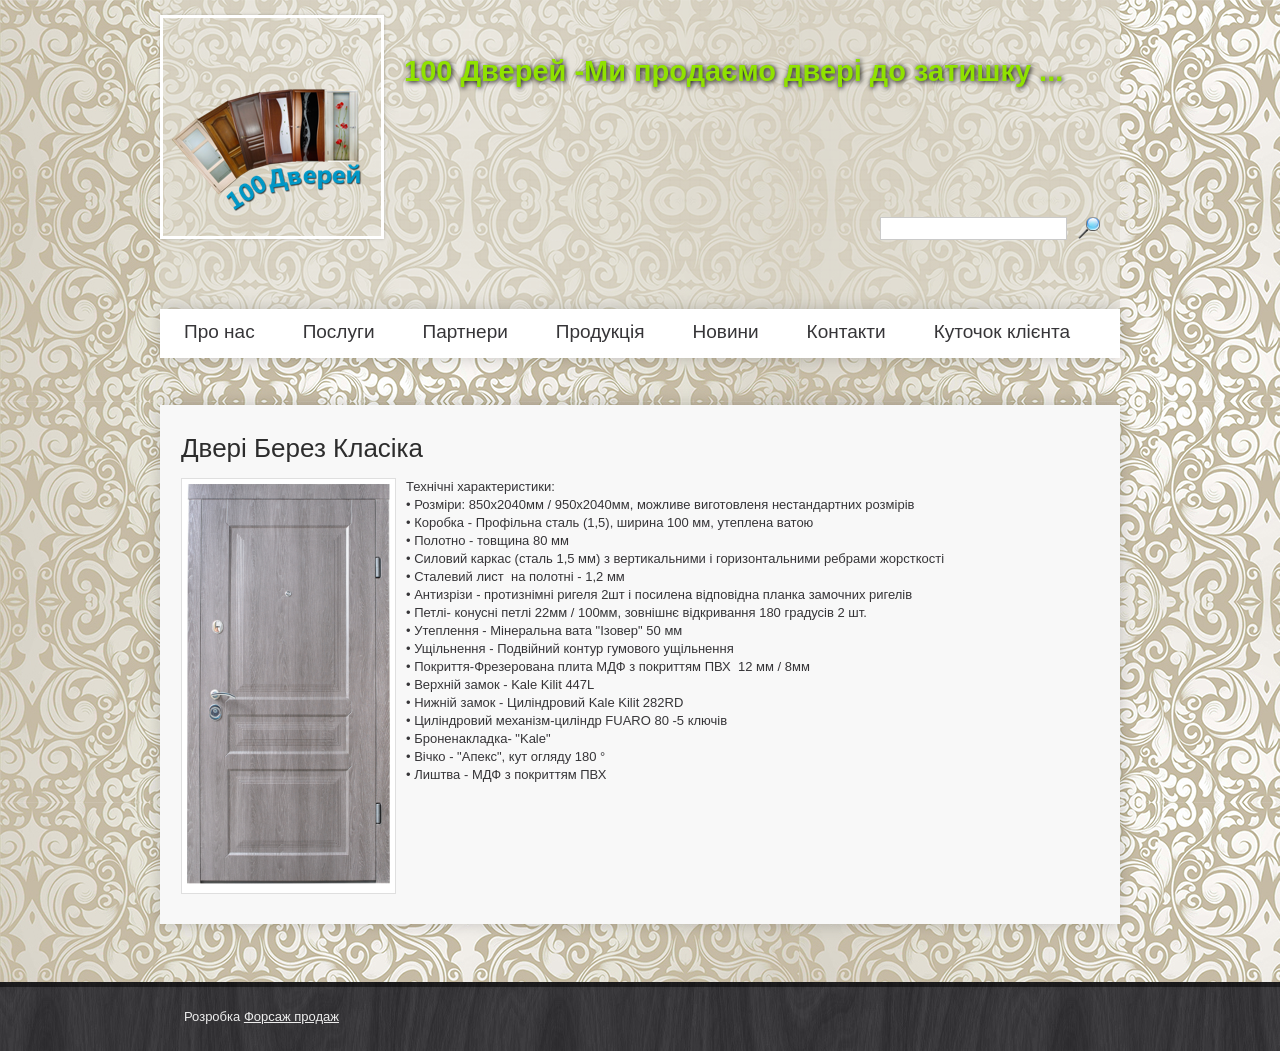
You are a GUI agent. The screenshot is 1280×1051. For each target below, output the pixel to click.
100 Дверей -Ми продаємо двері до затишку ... (733, 71)
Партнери (465, 331)
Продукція (600, 331)
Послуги (339, 331)
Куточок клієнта (1002, 331)
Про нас (219, 331)
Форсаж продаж (291, 1016)
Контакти (846, 331)
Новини (726, 331)
